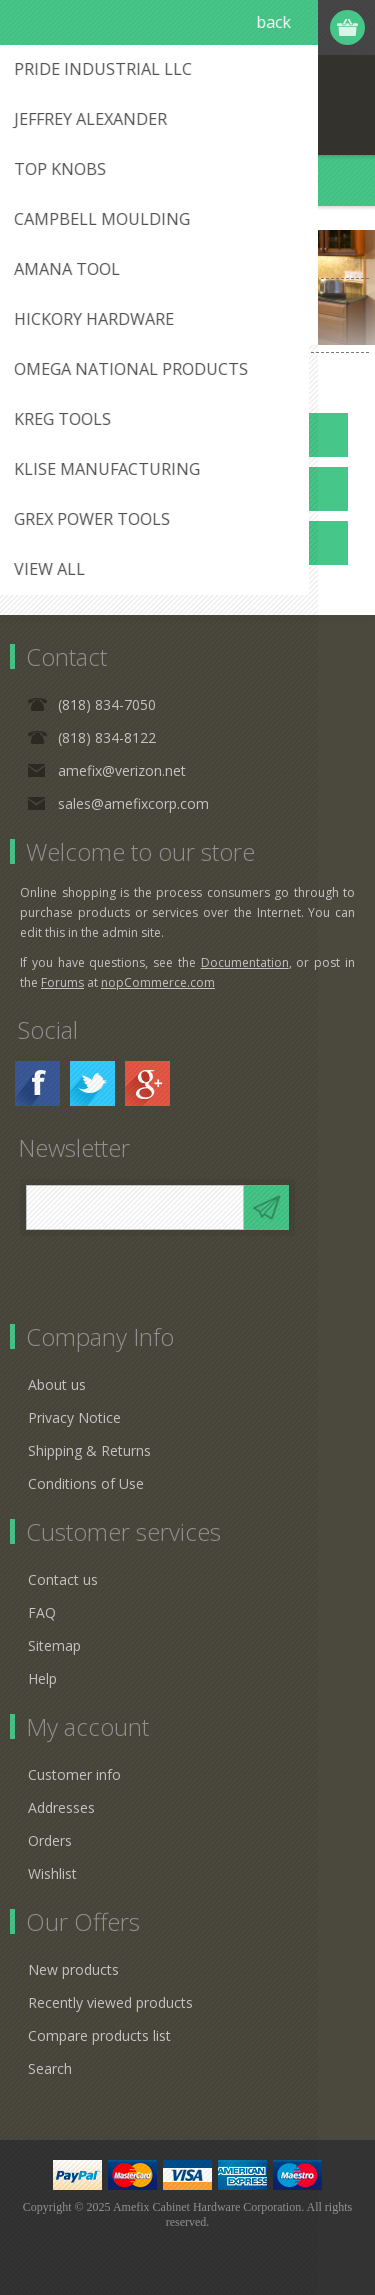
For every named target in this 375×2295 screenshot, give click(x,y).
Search (50, 2068)
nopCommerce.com (158, 982)
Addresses (61, 1807)
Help (42, 1678)
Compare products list (99, 2035)
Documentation (245, 962)
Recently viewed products (110, 2002)
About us (57, 1384)
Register (232, 27)
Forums (62, 982)
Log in (271, 27)
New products (73, 1969)
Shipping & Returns (89, 1450)
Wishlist (52, 1873)
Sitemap (54, 1645)
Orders (50, 1840)
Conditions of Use (86, 1483)
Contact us (63, 1579)
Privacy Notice (74, 1417)
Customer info (74, 1774)
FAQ (42, 1612)
